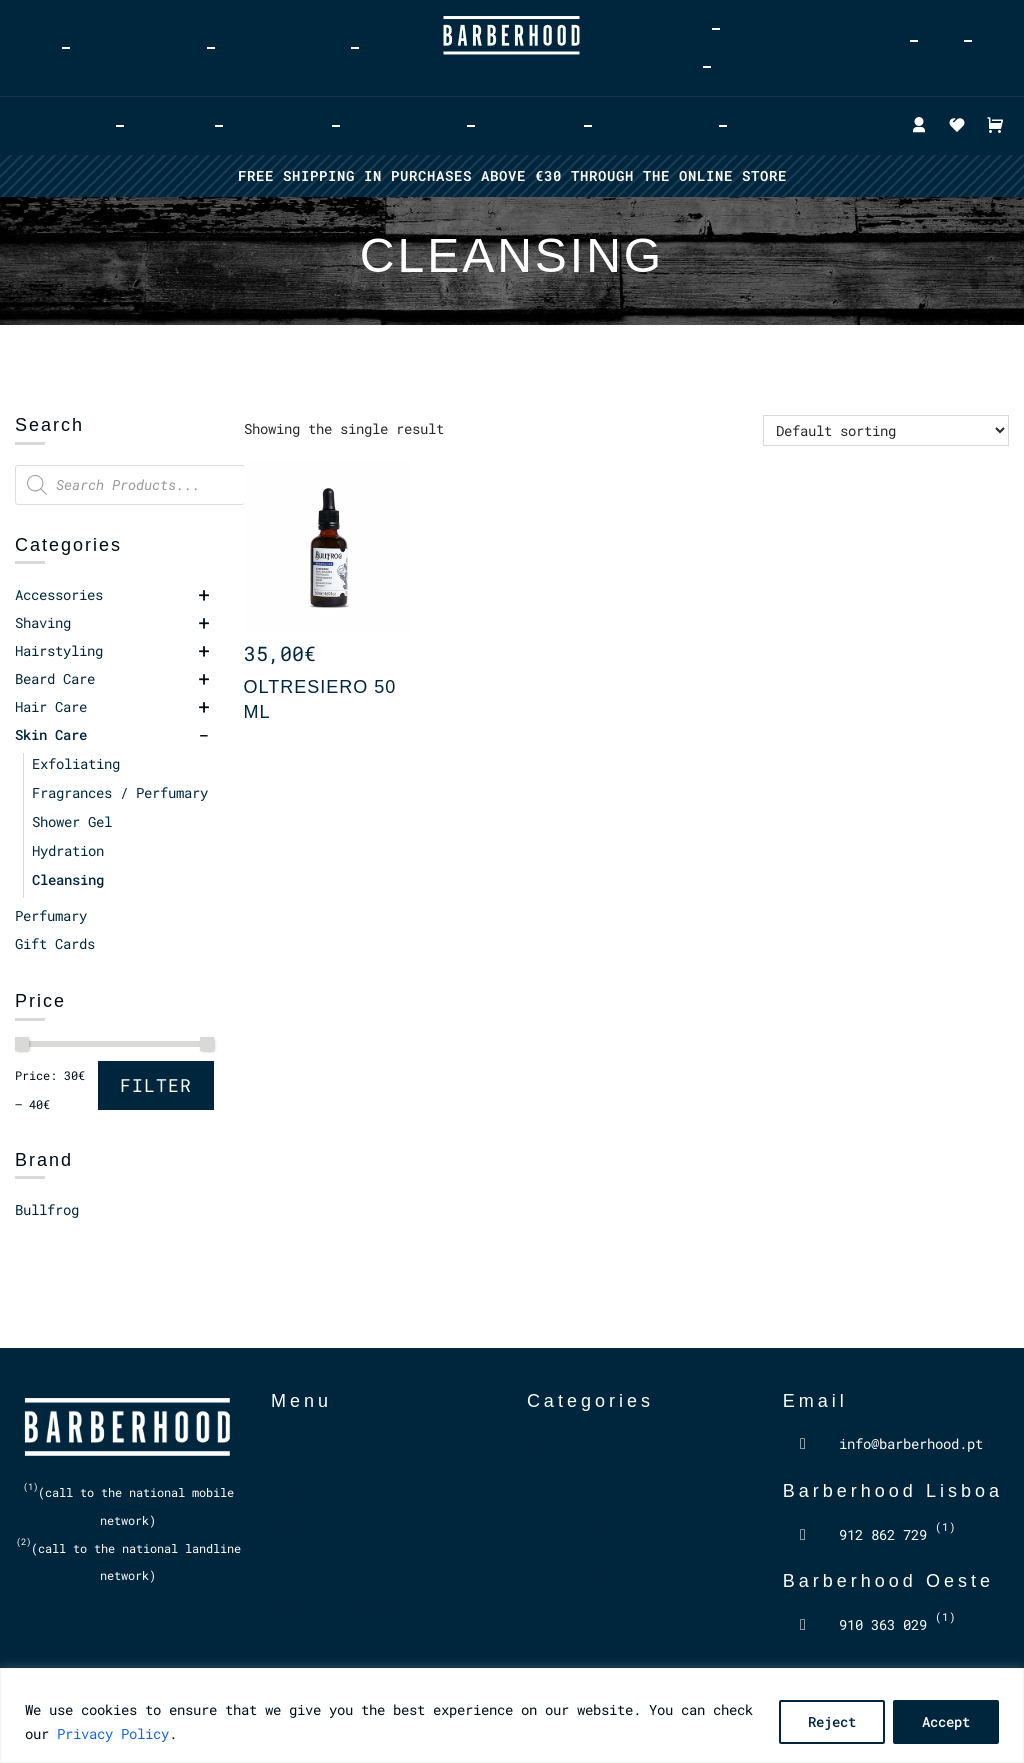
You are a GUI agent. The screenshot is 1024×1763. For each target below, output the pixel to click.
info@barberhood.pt (911, 1443)
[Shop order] (886, 430)
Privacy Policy (113, 1733)
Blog (391, 47)
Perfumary (781, 125)
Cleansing (68, 879)
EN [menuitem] (887, 41)
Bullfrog (47, 1209)
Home (30, 47)
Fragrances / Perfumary (120, 792)
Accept (946, 1721)
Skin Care (529, 125)
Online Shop (648, 28)
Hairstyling (403, 125)
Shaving (169, 125)
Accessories (655, 125)
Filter (156, 1085)
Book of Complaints (343, 1603)
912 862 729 (897, 1534)
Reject (832, 1721)
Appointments (283, 47)
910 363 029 (897, 1624)
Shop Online (315, 1496)
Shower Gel (72, 821)
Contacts (761, 66)
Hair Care (277, 125)
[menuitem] (887, 41)
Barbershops (133, 47)
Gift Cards (644, 66)
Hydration (68, 850)
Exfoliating (76, 763)
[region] (512, 1715)
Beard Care (57, 125)
